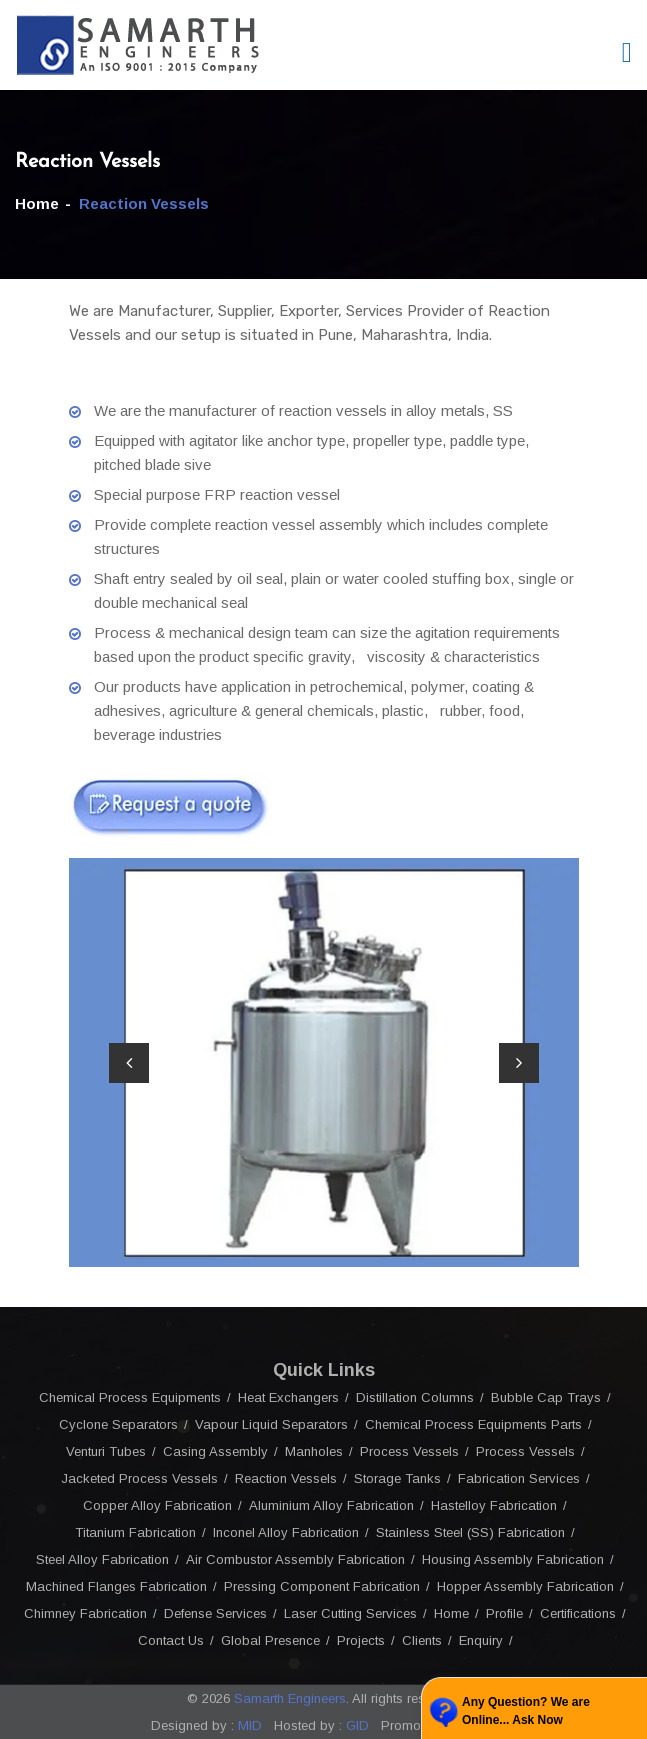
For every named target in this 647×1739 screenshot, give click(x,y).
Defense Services (215, 1613)
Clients (422, 1640)
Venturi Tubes (106, 1451)
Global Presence (270, 1640)
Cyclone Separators (118, 1424)
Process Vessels (409, 1451)
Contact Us (171, 1640)
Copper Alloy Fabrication (157, 1505)
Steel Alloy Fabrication (102, 1559)
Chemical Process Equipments (130, 1397)
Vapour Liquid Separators (271, 1424)
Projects (361, 1640)
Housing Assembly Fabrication (513, 1559)
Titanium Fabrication (135, 1532)
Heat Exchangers (288, 1397)
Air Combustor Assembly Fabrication (295, 1559)
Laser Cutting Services (350, 1613)
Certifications (578, 1613)
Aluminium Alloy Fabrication (331, 1505)
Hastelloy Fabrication (494, 1505)
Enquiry (481, 1640)
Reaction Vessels (286, 1478)
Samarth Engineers (290, 1698)
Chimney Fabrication (85, 1613)
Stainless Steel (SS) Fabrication (470, 1532)
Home (37, 203)
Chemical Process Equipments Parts (473, 1424)
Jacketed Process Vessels (139, 1478)
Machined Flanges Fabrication (116, 1586)
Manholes (314, 1451)
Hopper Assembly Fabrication (525, 1586)
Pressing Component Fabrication (322, 1586)
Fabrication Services (519, 1478)
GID (355, 1725)
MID (248, 1725)
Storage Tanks (397, 1478)
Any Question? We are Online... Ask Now (526, 1711)
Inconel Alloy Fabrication (286, 1532)
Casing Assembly (215, 1451)
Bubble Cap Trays (546, 1397)
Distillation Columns (415, 1397)
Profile (504, 1613)
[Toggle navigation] (627, 52)
